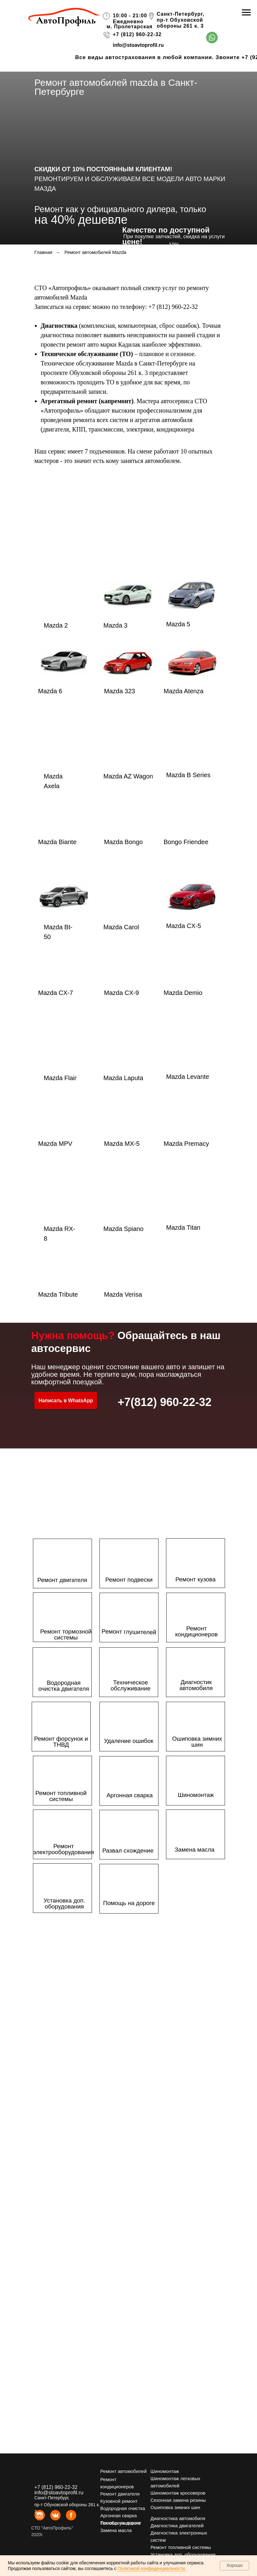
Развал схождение (127, 1850)
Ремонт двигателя (62, 1580)
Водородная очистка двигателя (63, 1685)
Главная (43, 252)
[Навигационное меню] (246, 12)
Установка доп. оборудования (64, 1903)
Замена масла (195, 1849)
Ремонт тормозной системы (66, 1634)
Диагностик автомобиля (196, 1685)
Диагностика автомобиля (178, 2518)
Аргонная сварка (129, 1795)
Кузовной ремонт (119, 2501)
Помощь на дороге (129, 1903)
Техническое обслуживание (131, 1685)
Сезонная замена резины (178, 2500)
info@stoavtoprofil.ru (138, 45)
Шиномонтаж (196, 1795)
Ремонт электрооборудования (63, 1849)
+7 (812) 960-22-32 (137, 34)
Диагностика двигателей (177, 2525)
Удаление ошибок (128, 1741)
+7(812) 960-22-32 (164, 1402)
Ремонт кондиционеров (196, 1631)
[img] (212, 37)
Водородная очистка (122, 2508)
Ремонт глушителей (128, 1631)
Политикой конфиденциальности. (152, 2568)
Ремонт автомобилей (123, 2471)
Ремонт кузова (195, 1579)
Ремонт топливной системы (61, 1796)
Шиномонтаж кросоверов (178, 2493)
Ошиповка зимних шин (197, 1741)
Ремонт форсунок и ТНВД (61, 1741)
